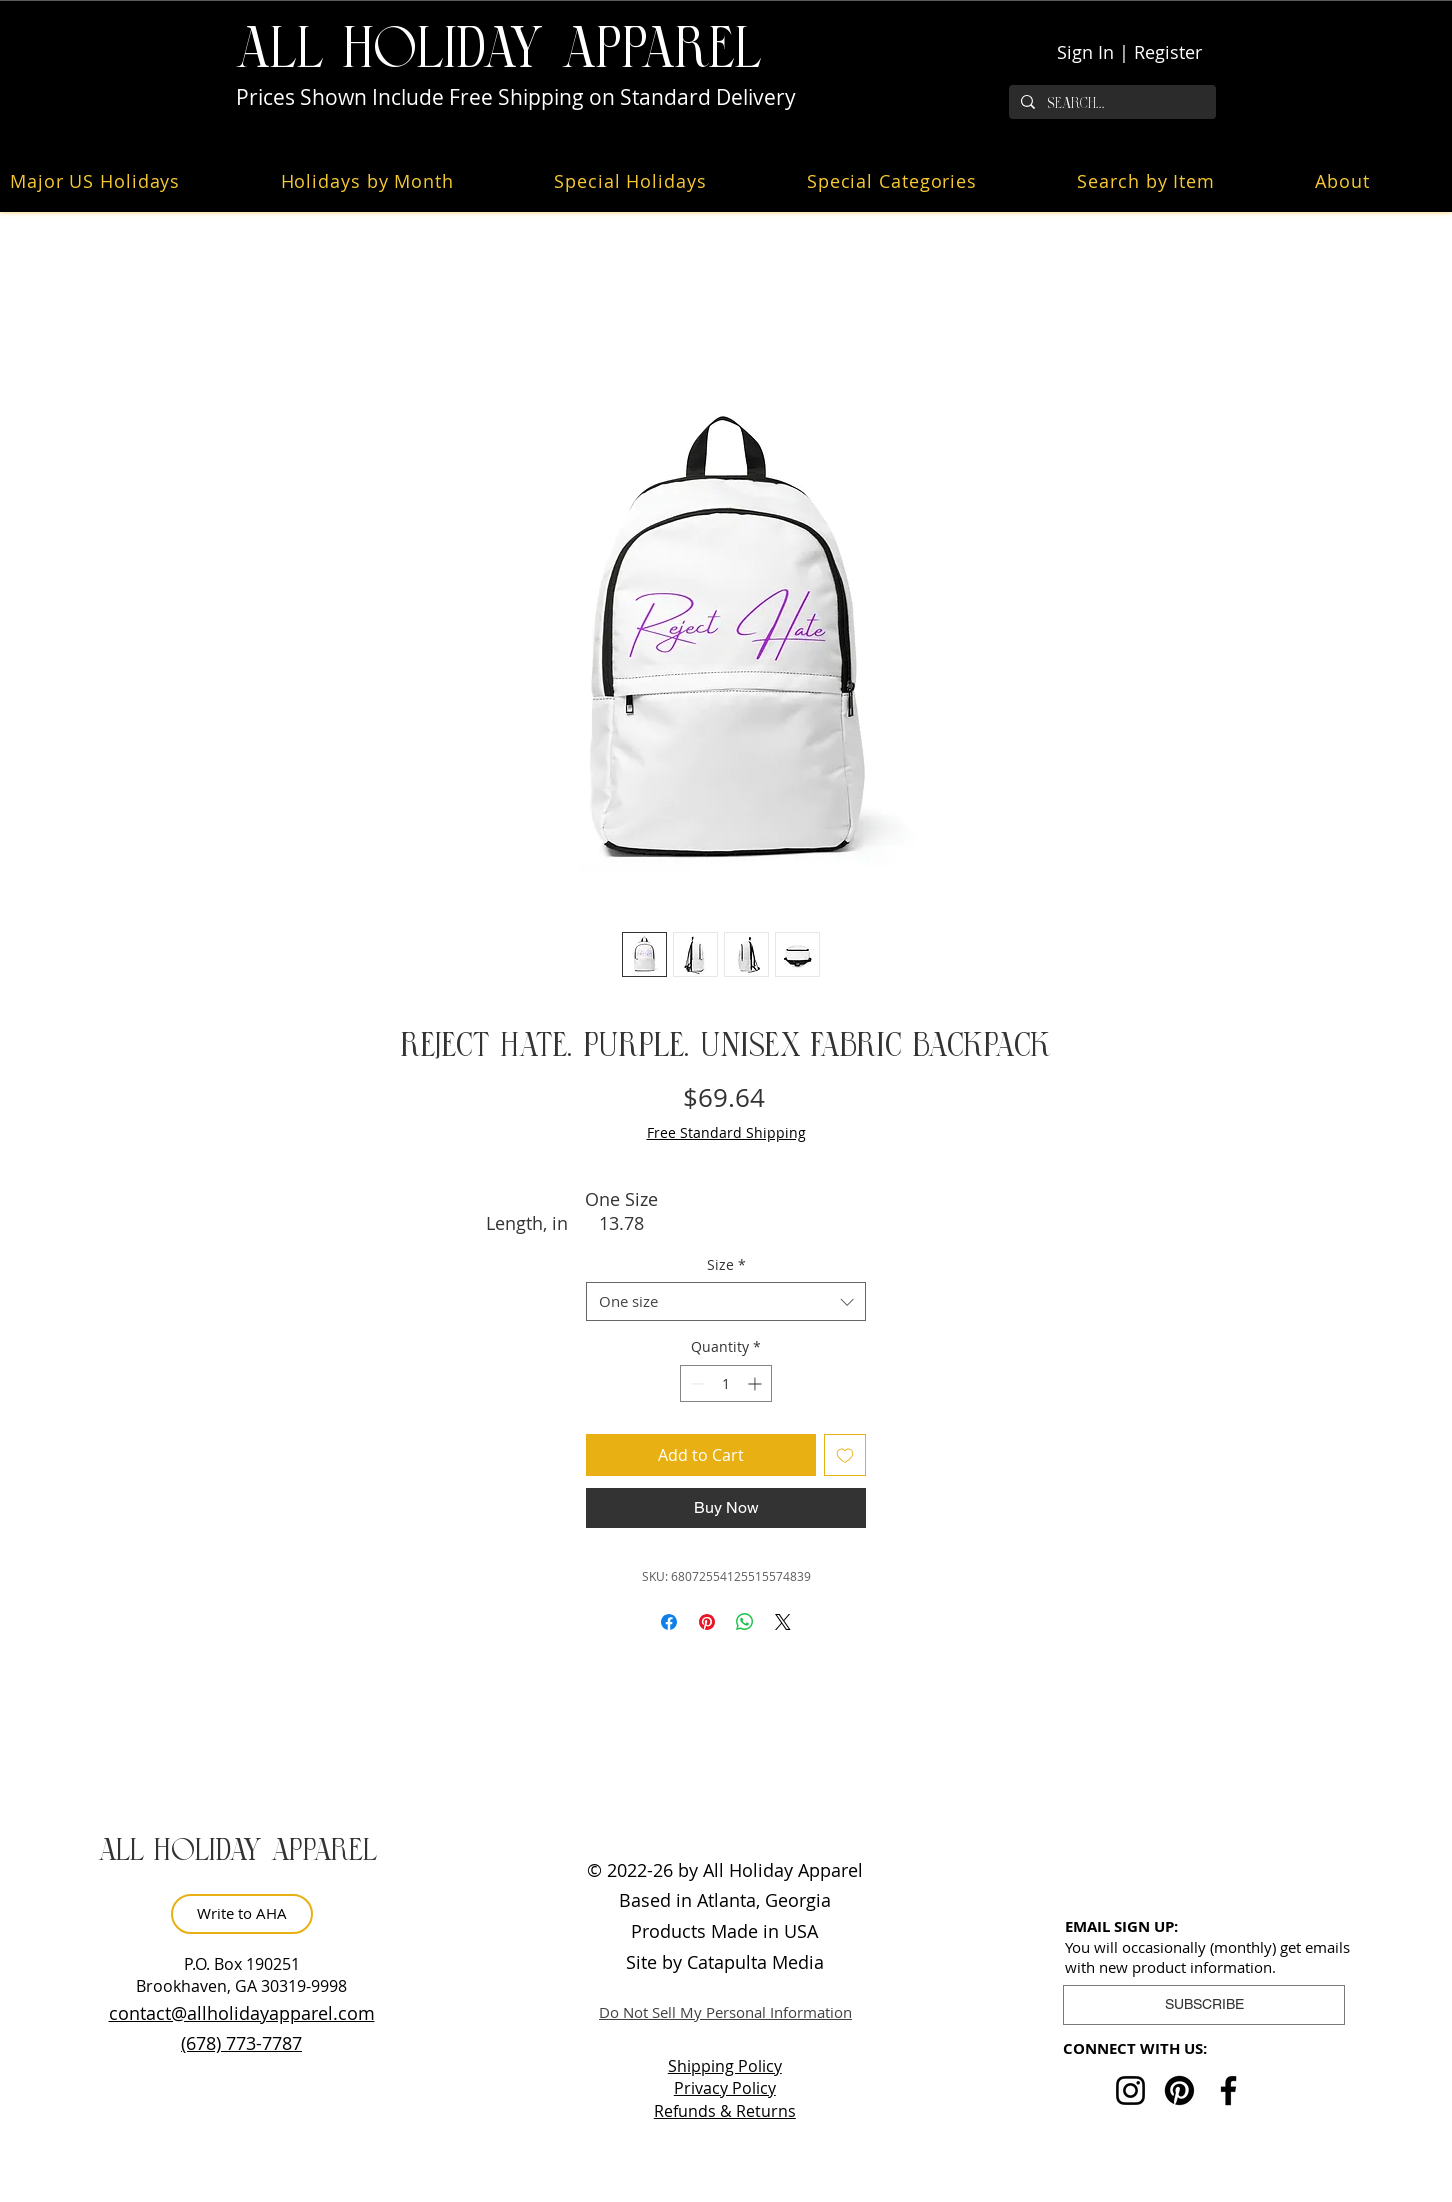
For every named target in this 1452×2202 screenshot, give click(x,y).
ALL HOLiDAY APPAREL (499, 49)
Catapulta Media (755, 1962)
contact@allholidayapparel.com (242, 2013)
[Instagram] (1130, 2090)
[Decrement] (695, 1383)
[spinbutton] (726, 1383)
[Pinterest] (1179, 2090)
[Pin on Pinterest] (707, 1622)
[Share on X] (783, 1622)
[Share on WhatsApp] (745, 1622)
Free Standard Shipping (726, 1132)
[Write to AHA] (242, 1914)
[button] (404, 181)
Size (726, 1264)
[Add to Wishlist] (845, 1455)
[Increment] (756, 1383)
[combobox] (726, 1301)
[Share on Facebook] (669, 1622)
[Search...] (1110, 103)
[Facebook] (1228, 2090)
